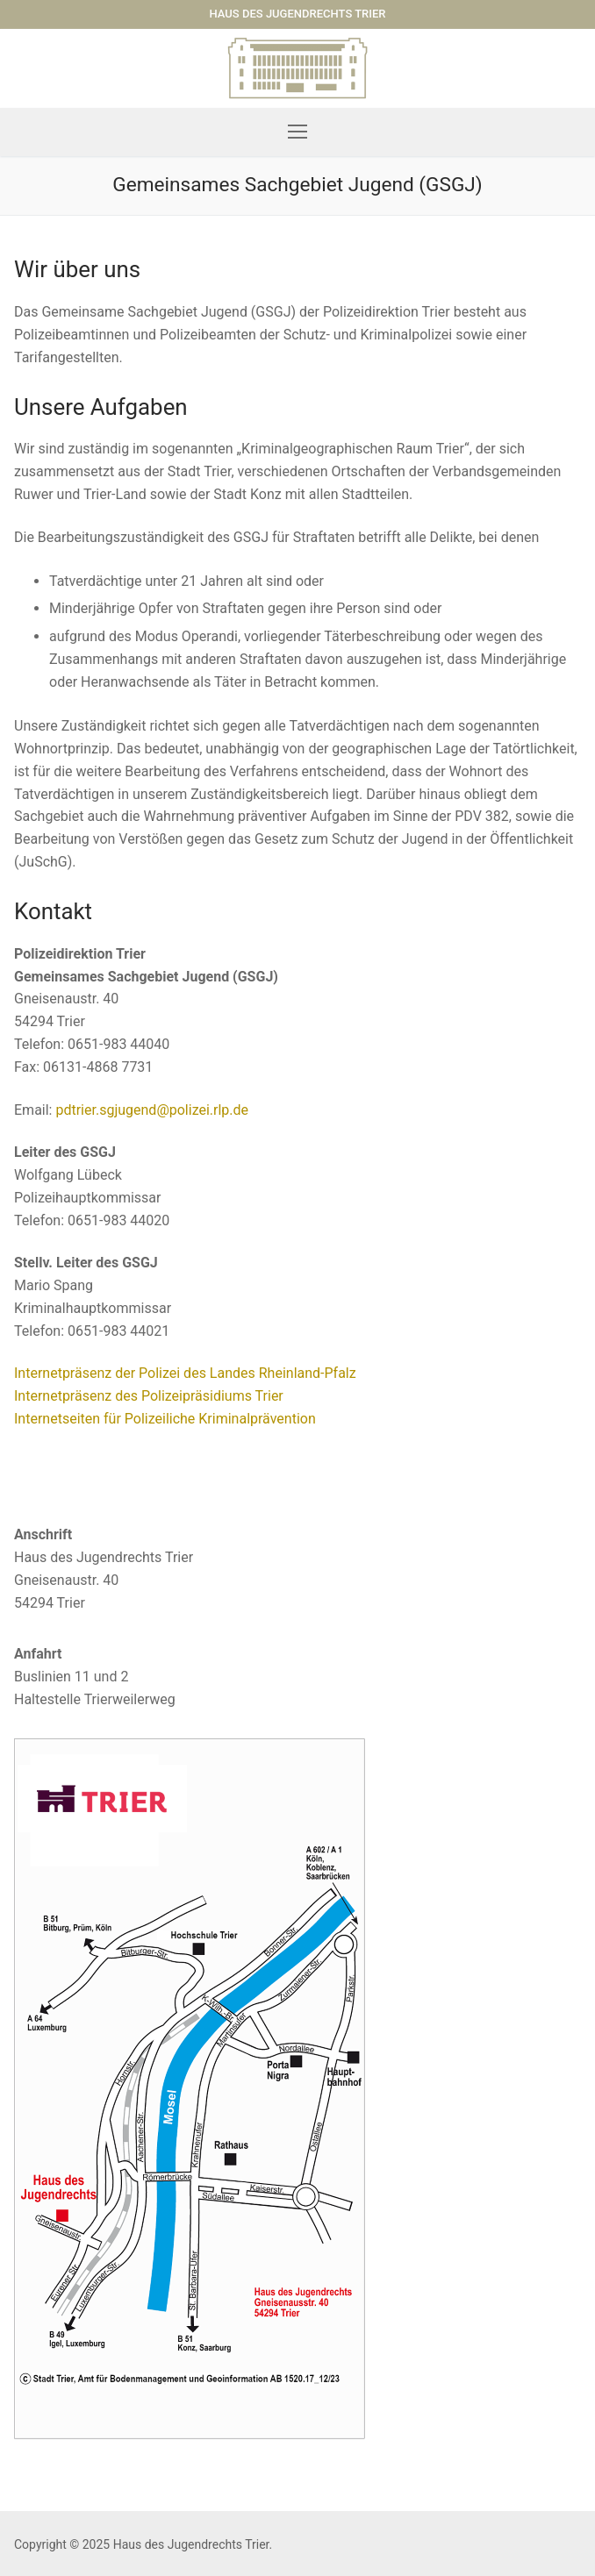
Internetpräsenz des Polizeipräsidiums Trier (148, 1396)
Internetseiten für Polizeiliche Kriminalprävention (165, 1418)
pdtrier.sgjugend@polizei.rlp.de (151, 1110)
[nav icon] (297, 132)
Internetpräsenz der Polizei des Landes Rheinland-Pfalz (185, 1373)
